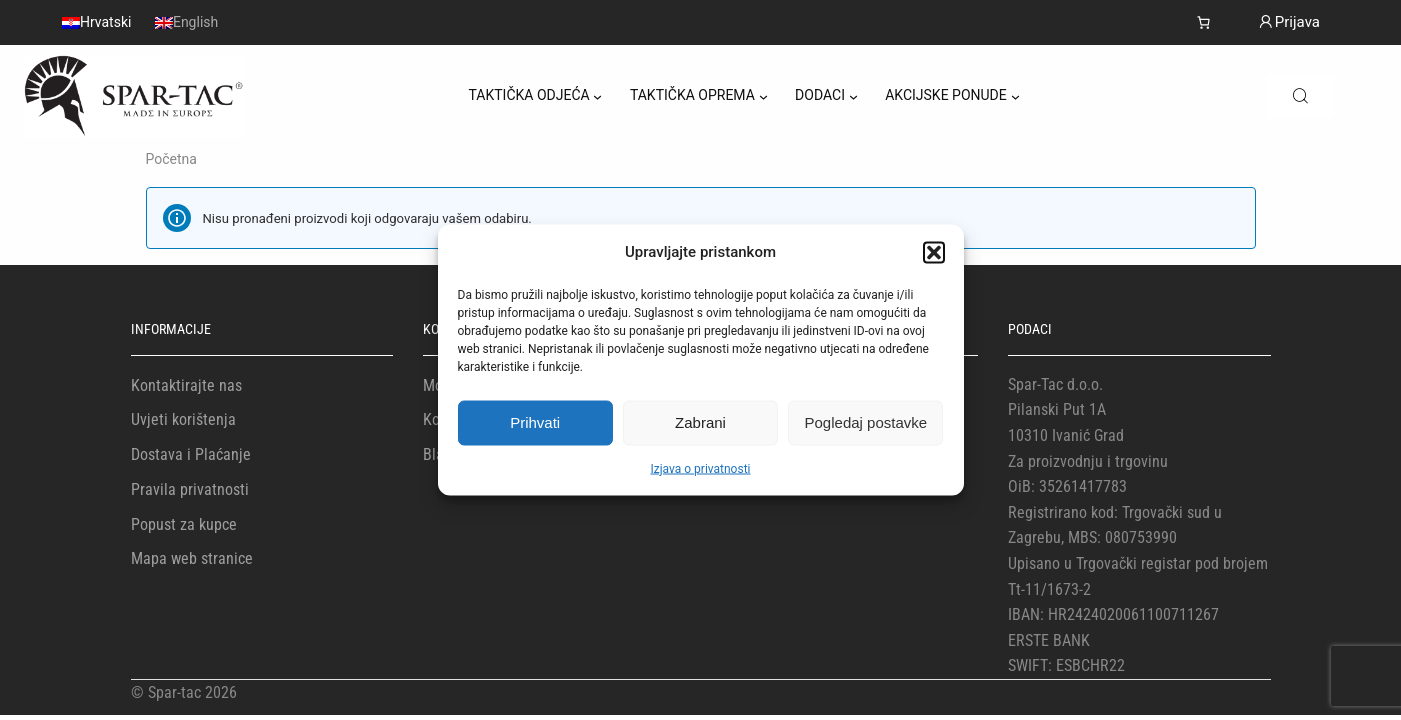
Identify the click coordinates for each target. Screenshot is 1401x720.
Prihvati (535, 422)
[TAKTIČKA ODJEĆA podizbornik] (597, 96)
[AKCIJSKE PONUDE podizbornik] (1015, 96)
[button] (934, 252)
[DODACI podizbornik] (853, 96)
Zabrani (700, 422)
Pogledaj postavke (866, 422)
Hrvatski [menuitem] (105, 23)
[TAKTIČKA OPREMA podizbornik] (763, 96)
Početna (171, 159)
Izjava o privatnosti (701, 468)
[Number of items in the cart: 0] (1203, 22)
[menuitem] (96, 22)
